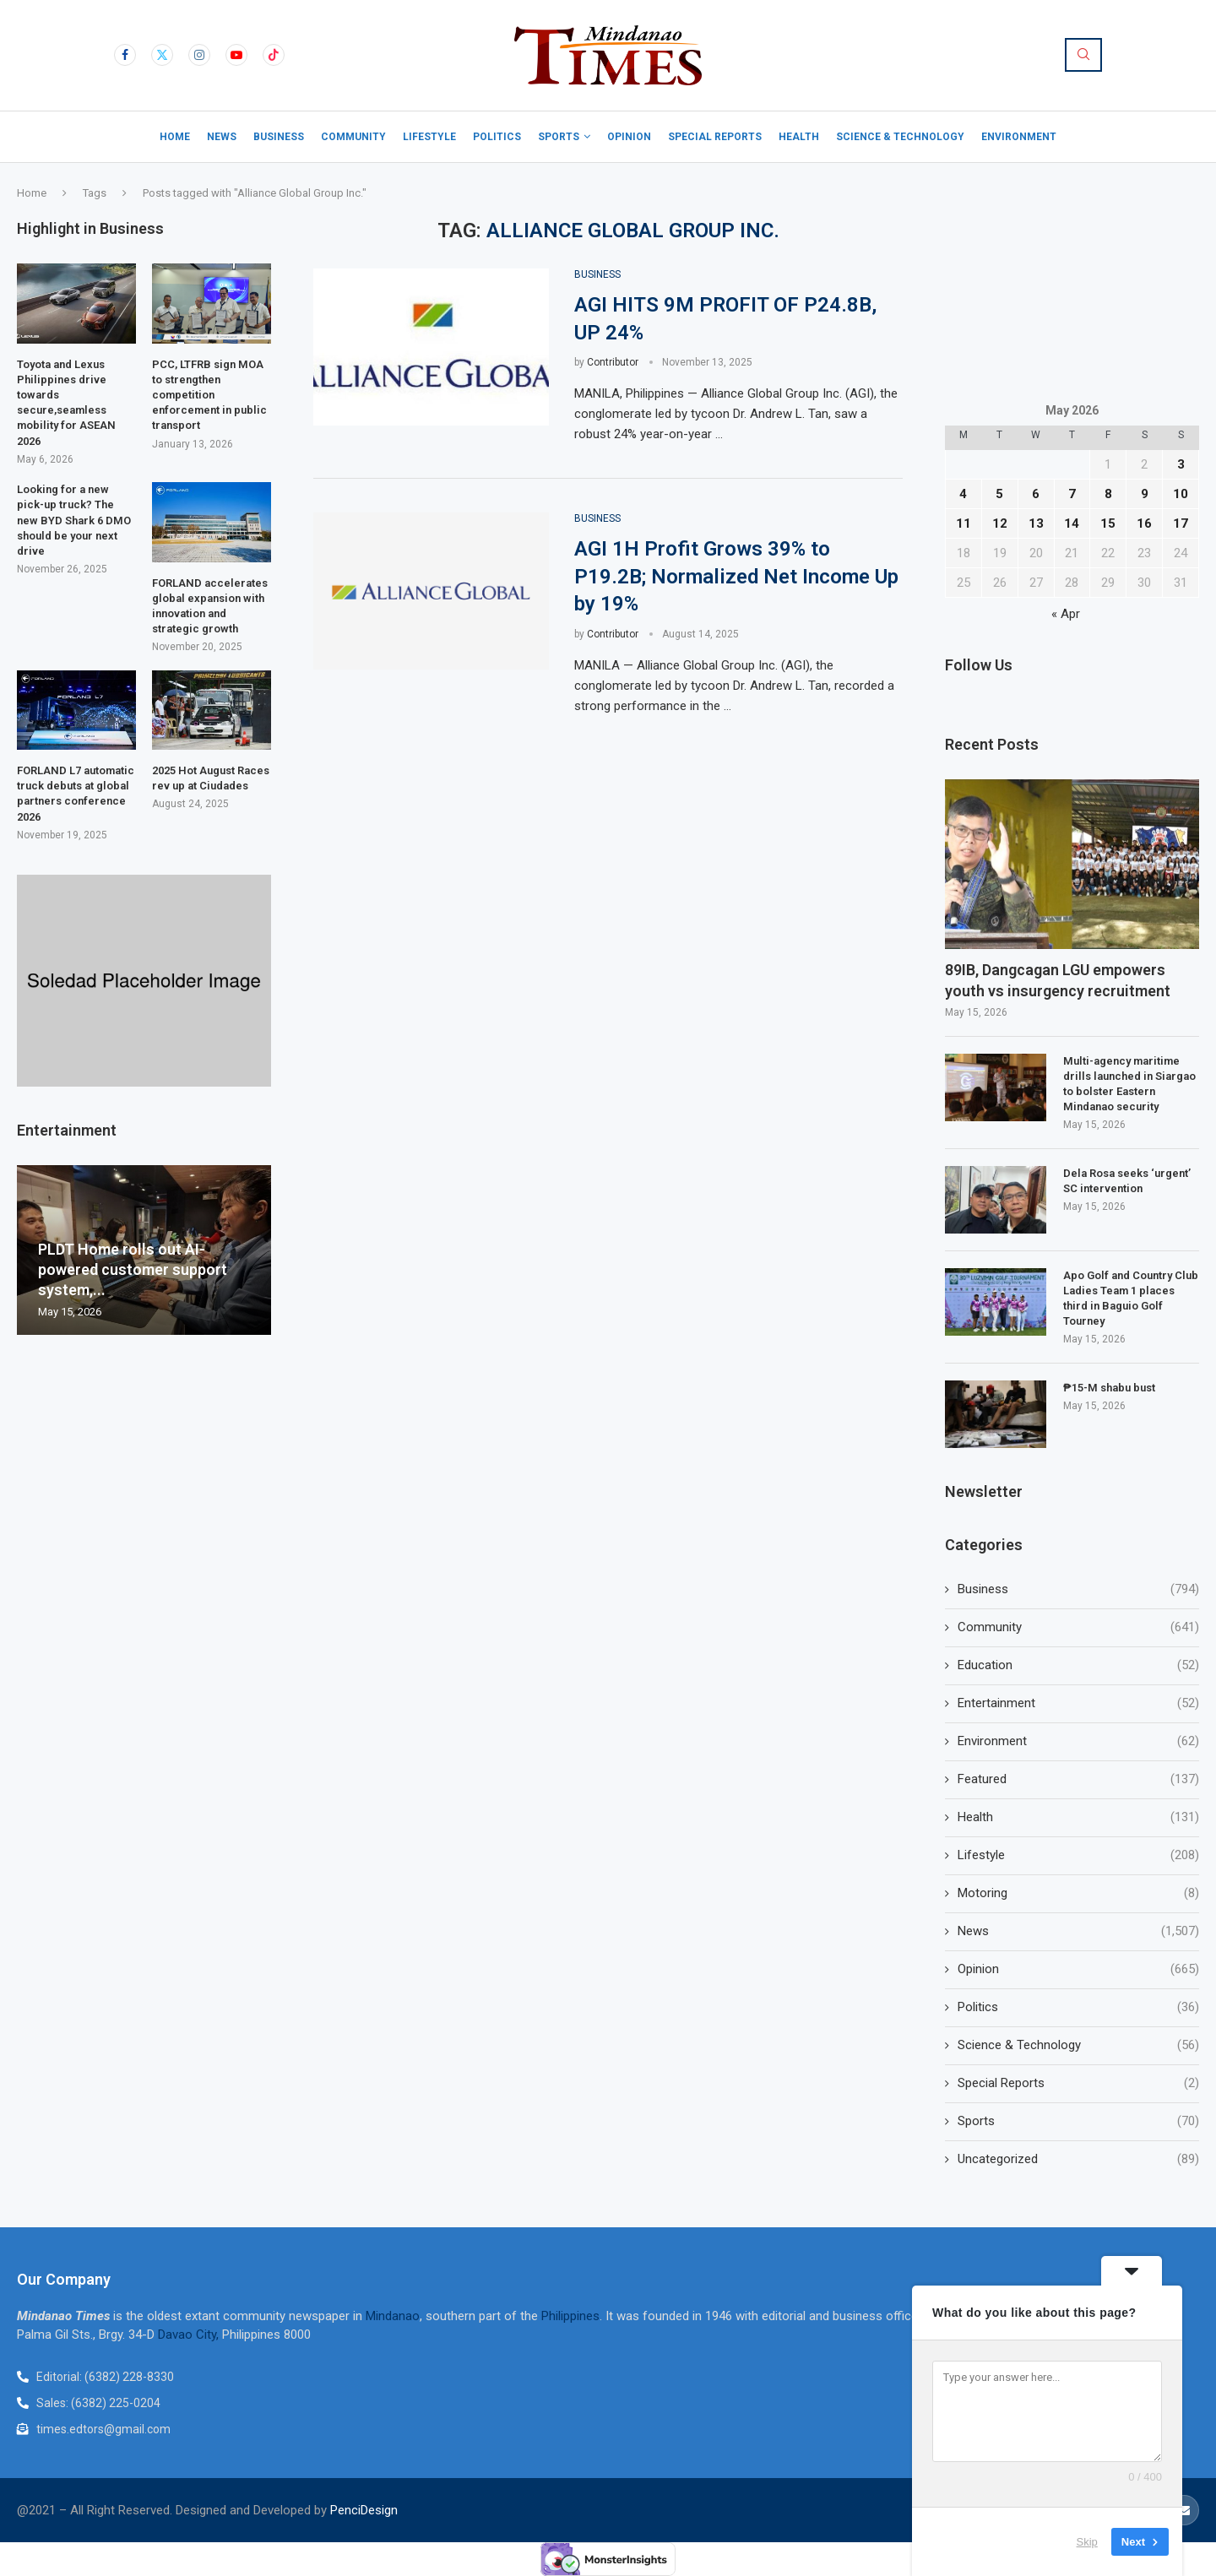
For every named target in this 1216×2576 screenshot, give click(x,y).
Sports (558, 137)
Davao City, (190, 2334)
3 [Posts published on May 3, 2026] (1181, 464)
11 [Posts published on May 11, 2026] (963, 523)
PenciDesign (364, 2510)
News (221, 137)
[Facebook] (125, 55)
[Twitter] (162, 55)
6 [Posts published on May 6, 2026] (1036, 494)
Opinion (629, 137)
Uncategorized (1078, 2159)
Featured (1078, 1779)
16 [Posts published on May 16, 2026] (1144, 523)
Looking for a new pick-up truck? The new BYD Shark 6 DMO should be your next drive (74, 520)
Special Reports (715, 137)
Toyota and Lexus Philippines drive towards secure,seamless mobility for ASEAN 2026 (66, 402)
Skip (1087, 2541)
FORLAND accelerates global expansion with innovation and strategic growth (210, 606)
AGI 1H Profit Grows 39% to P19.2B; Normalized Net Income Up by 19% (736, 576)
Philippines (570, 2316)
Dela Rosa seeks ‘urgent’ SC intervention (1127, 1181)
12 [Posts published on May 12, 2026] (999, 523)
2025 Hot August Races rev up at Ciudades (210, 778)
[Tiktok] (274, 55)
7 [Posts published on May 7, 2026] (1072, 494)
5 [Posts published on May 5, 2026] (999, 494)
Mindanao (393, 2316)
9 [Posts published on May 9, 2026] (1144, 494)
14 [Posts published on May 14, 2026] (1071, 523)
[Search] (1083, 55)
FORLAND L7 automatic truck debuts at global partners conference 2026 (75, 793)
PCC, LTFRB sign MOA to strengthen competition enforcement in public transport (209, 395)
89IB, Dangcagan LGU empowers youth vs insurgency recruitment (1057, 980)
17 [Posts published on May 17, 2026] (1180, 523)
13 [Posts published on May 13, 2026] (1036, 523)
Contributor (612, 362)
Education (1078, 1665)
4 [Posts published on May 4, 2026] (963, 494)
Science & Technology (900, 137)
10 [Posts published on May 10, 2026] (1180, 494)
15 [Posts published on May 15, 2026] (1108, 523)
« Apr (1065, 613)
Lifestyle (429, 137)
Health (799, 137)
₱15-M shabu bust (1109, 1387)
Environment (1018, 137)
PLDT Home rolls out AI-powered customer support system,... (132, 1269)
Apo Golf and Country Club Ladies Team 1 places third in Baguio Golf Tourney (1130, 1298)
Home (175, 137)
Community (353, 137)
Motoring (1078, 1893)
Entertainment (1078, 1703)
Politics (497, 137)
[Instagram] (199, 55)
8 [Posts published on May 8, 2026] (1108, 494)
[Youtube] (236, 55)
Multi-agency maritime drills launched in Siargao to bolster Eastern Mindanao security (1129, 1084)
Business (278, 137)
